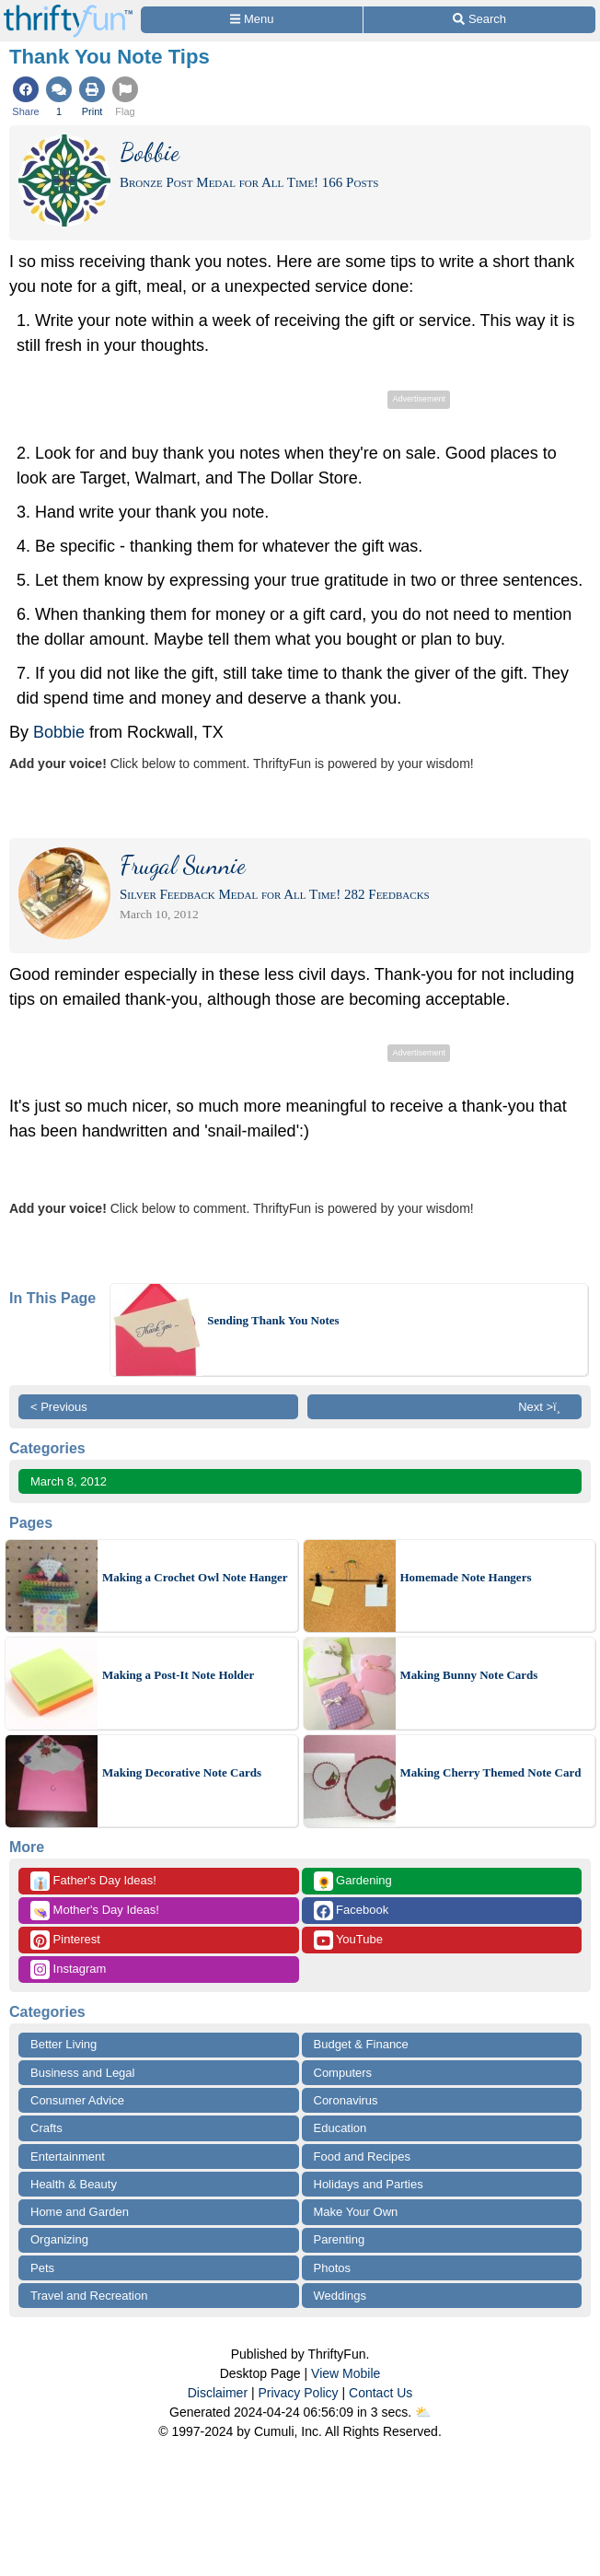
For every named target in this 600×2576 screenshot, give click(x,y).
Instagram (68, 1969)
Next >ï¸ (544, 1407)
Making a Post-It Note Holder (178, 1675)
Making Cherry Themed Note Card (491, 1772)
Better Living (63, 2044)
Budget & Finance (361, 2044)
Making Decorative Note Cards (181, 1772)
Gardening (353, 1881)
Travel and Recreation (88, 2295)
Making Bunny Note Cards (469, 1675)
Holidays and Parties (368, 2184)
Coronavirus (346, 2100)
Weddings (340, 2295)
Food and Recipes (362, 2156)
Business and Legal (82, 2073)
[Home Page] (68, 10)
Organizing (59, 2239)
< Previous (58, 1407)
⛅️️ (423, 2412)
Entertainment (67, 2156)
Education (340, 2128)
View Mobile (345, 2373)
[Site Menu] (252, 19)
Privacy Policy (298, 2392)
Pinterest (65, 1940)
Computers (343, 2073)
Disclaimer (218, 2392)
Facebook (351, 1910)
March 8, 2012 (68, 1481)
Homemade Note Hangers (466, 1577)
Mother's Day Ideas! (94, 1910)
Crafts (46, 2128)
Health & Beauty (73, 2184)
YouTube (348, 1940)
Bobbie (59, 732)
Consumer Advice (77, 2100)
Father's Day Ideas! (93, 1881)
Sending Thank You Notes (273, 1320)
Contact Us (380, 2392)
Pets (42, 2268)
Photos (332, 2268)
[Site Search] (479, 19)
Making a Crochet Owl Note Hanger (195, 1577)
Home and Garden (79, 2212)
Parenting (339, 2239)
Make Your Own (356, 2212)
